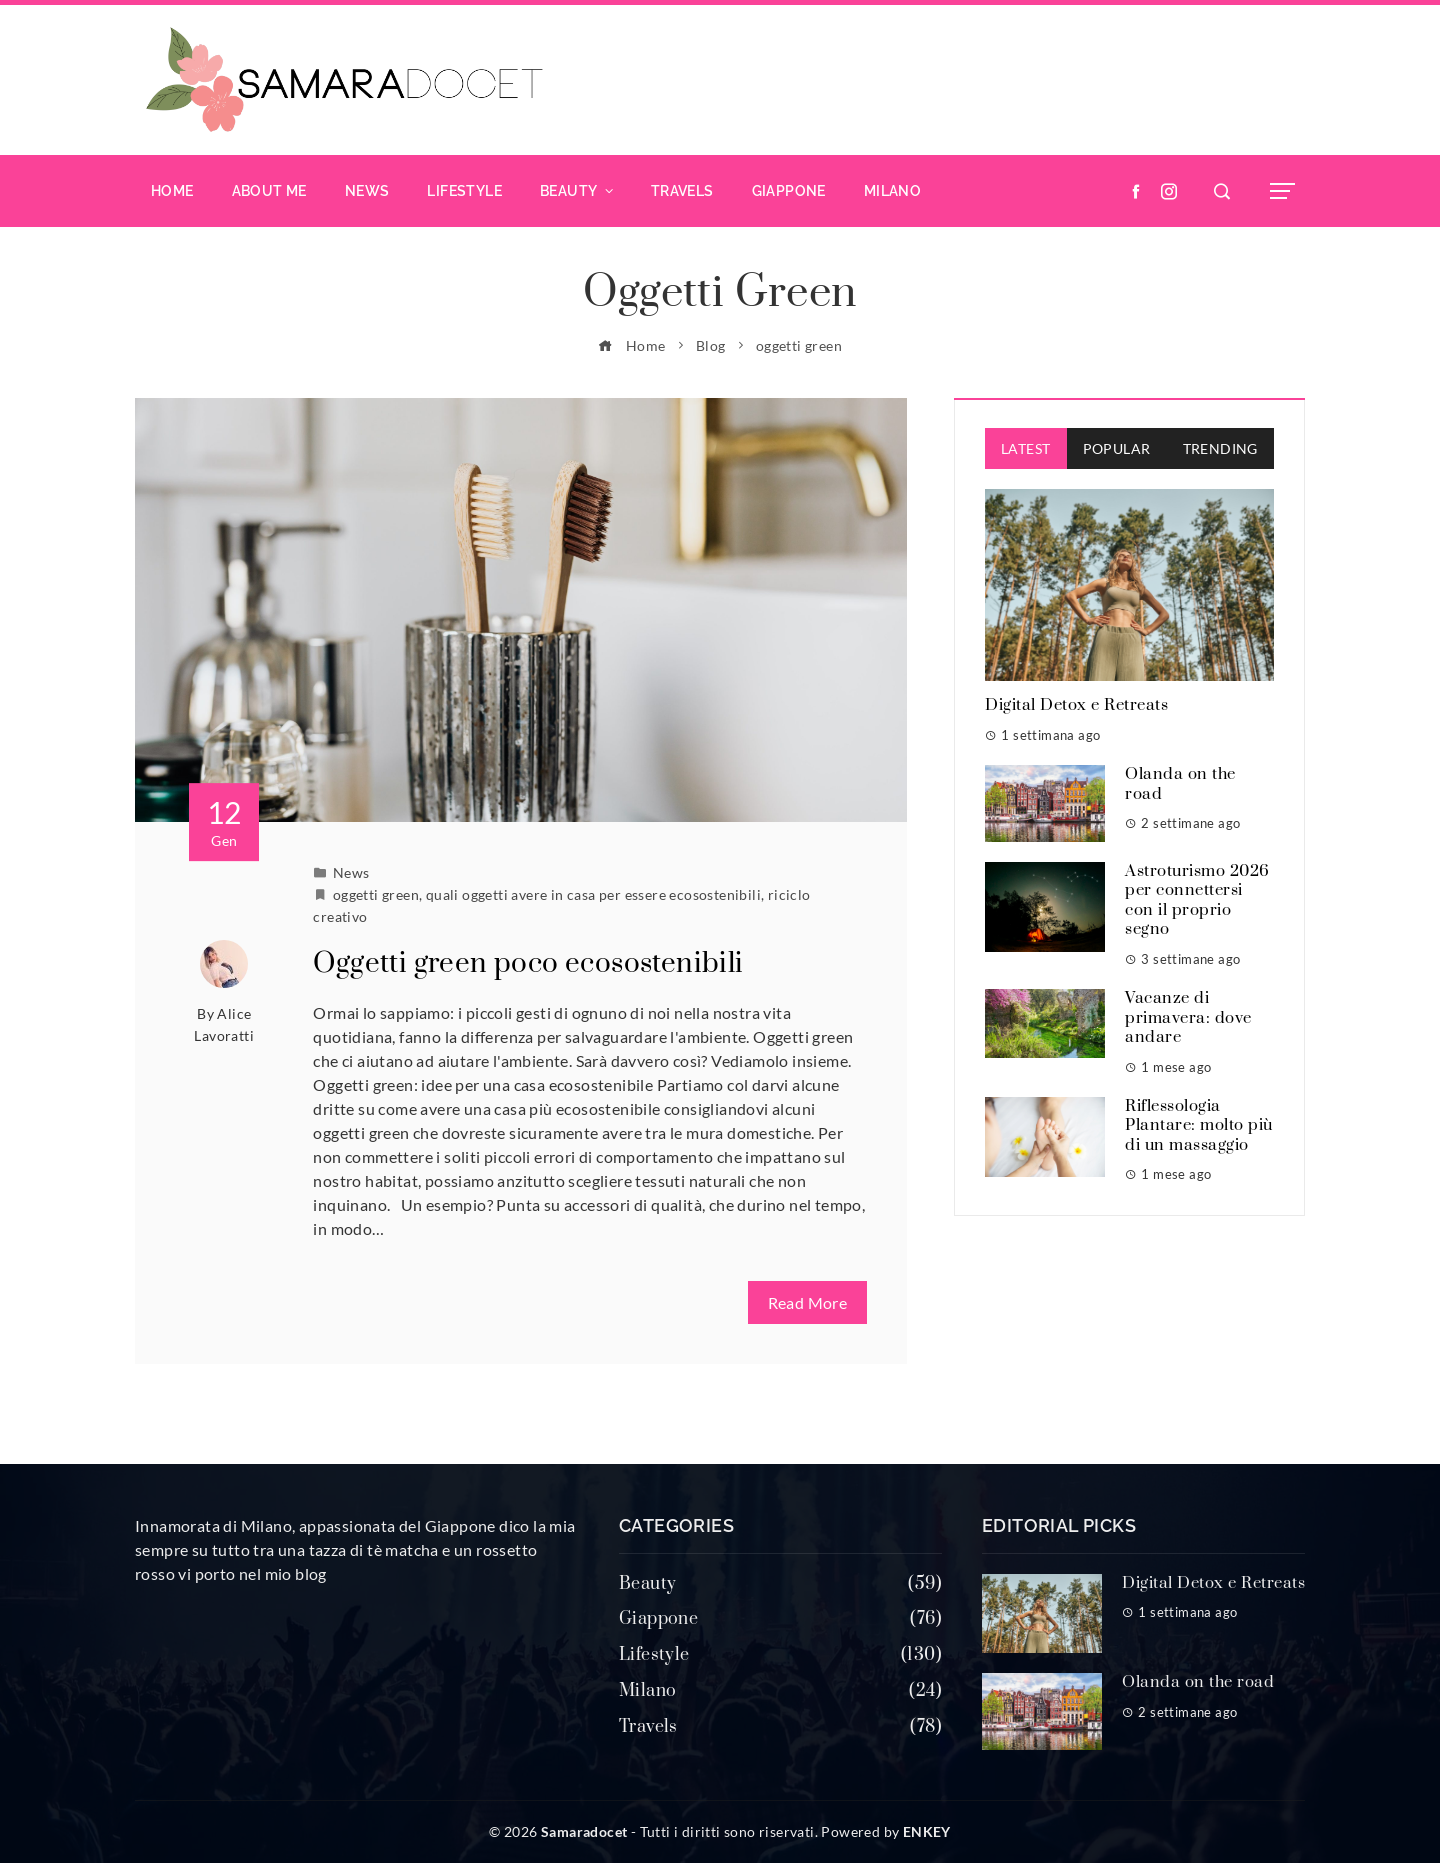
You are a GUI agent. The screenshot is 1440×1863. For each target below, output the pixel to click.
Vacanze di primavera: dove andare (1188, 1017)
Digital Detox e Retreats (1076, 705)
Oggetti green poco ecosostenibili (528, 963)
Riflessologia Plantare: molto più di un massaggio (1199, 1125)
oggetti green (376, 894)
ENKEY (927, 1831)
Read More (808, 1302)
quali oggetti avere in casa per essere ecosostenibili (593, 894)
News (351, 872)
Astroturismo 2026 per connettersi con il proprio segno (1197, 900)
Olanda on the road (1180, 784)
